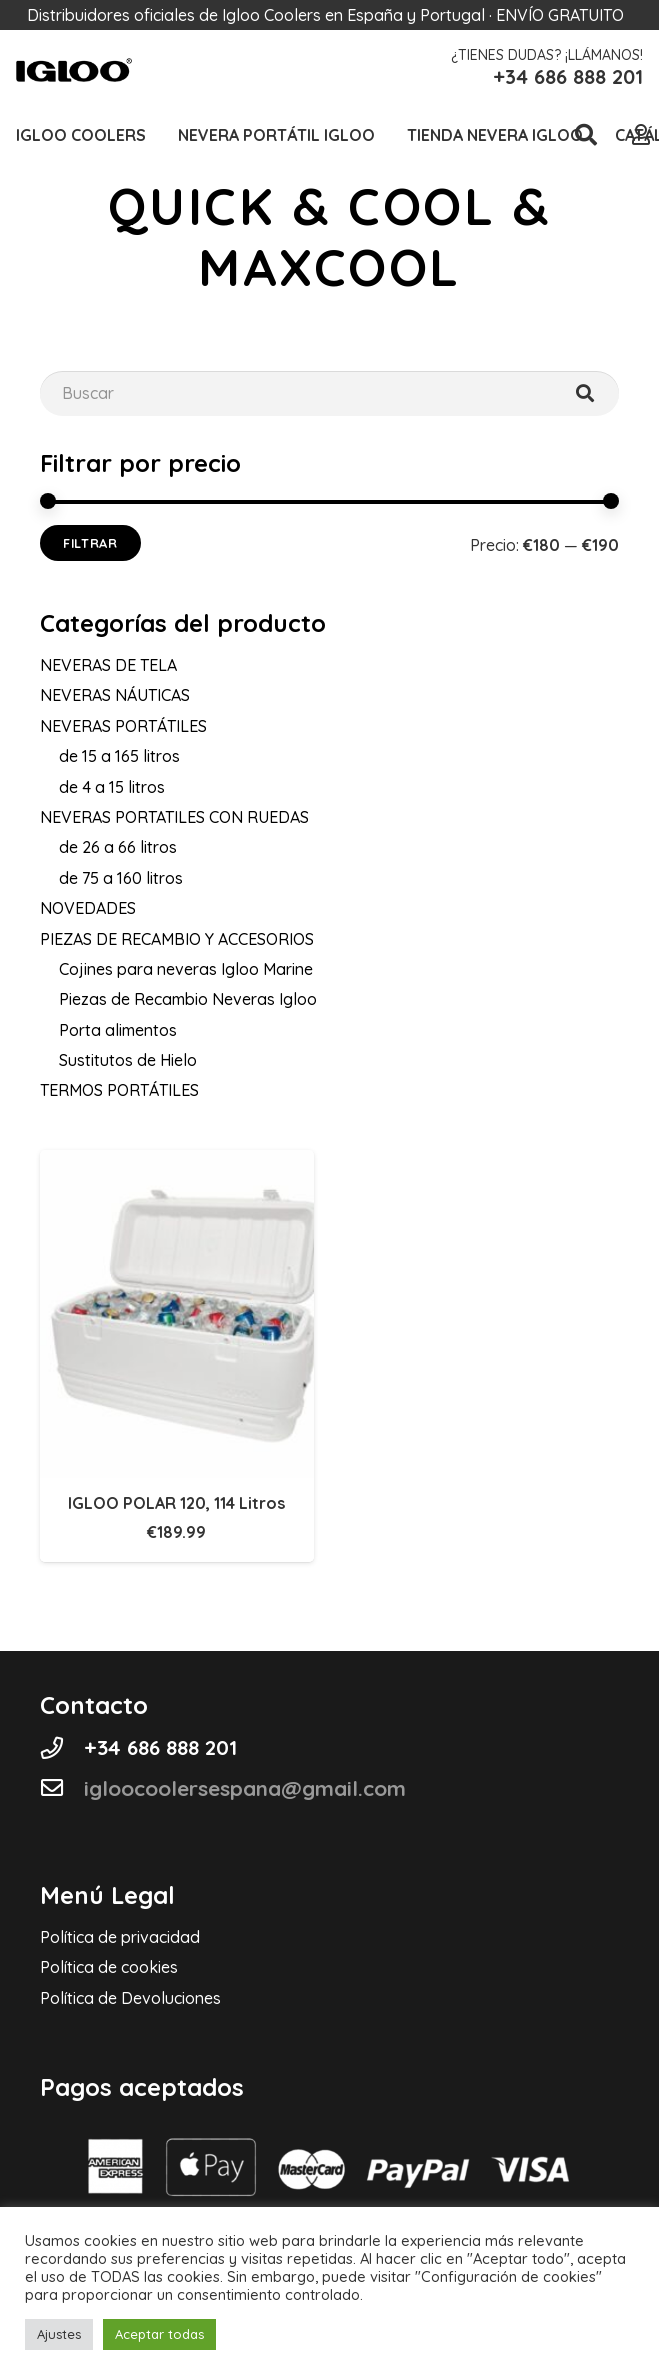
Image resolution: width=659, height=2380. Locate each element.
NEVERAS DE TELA (108, 665)
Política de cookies (109, 1967)
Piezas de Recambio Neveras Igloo (188, 999)
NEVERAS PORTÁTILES (123, 726)
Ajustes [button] (59, 2334)
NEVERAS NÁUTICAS (115, 695)
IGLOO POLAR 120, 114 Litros (176, 1503)
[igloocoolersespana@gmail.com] (62, 1788)
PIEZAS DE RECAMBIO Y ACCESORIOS (177, 939)
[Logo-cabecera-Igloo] (74, 70)
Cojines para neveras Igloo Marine (186, 969)
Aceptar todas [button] (159, 2334)
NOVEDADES (88, 908)
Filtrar (90, 543)
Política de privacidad (120, 1937)
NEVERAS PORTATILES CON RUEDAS (174, 817)
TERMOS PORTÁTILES (119, 1090)
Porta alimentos (118, 1030)
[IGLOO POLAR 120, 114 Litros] (177, 1164)
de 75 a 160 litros (121, 878)
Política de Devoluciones (130, 1998)
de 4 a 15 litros (112, 787)
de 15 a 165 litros (119, 756)
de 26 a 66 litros (118, 847)
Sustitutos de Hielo (128, 1060)
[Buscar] (585, 394)
